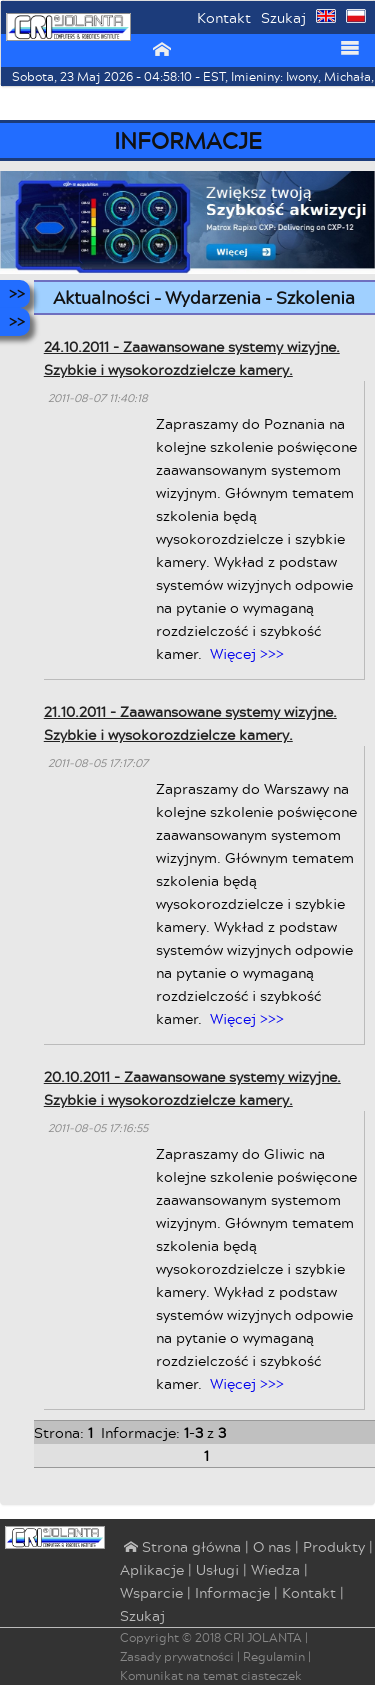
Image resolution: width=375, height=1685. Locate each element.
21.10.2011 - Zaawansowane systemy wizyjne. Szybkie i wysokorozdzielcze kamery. (190, 723)
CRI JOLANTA (263, 1637)
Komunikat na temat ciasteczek (211, 1675)
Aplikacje (152, 1569)
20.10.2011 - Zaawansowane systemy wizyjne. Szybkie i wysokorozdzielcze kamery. (192, 1088)
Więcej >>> (247, 653)
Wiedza (275, 1569)
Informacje (232, 1592)
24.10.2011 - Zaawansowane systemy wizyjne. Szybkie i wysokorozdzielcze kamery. (192, 358)
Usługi (217, 1569)
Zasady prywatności (177, 1656)
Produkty (334, 1546)
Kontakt (224, 17)
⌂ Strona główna (180, 1548)
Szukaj (283, 17)
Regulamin (274, 1656)
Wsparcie (151, 1592)
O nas (272, 1546)
